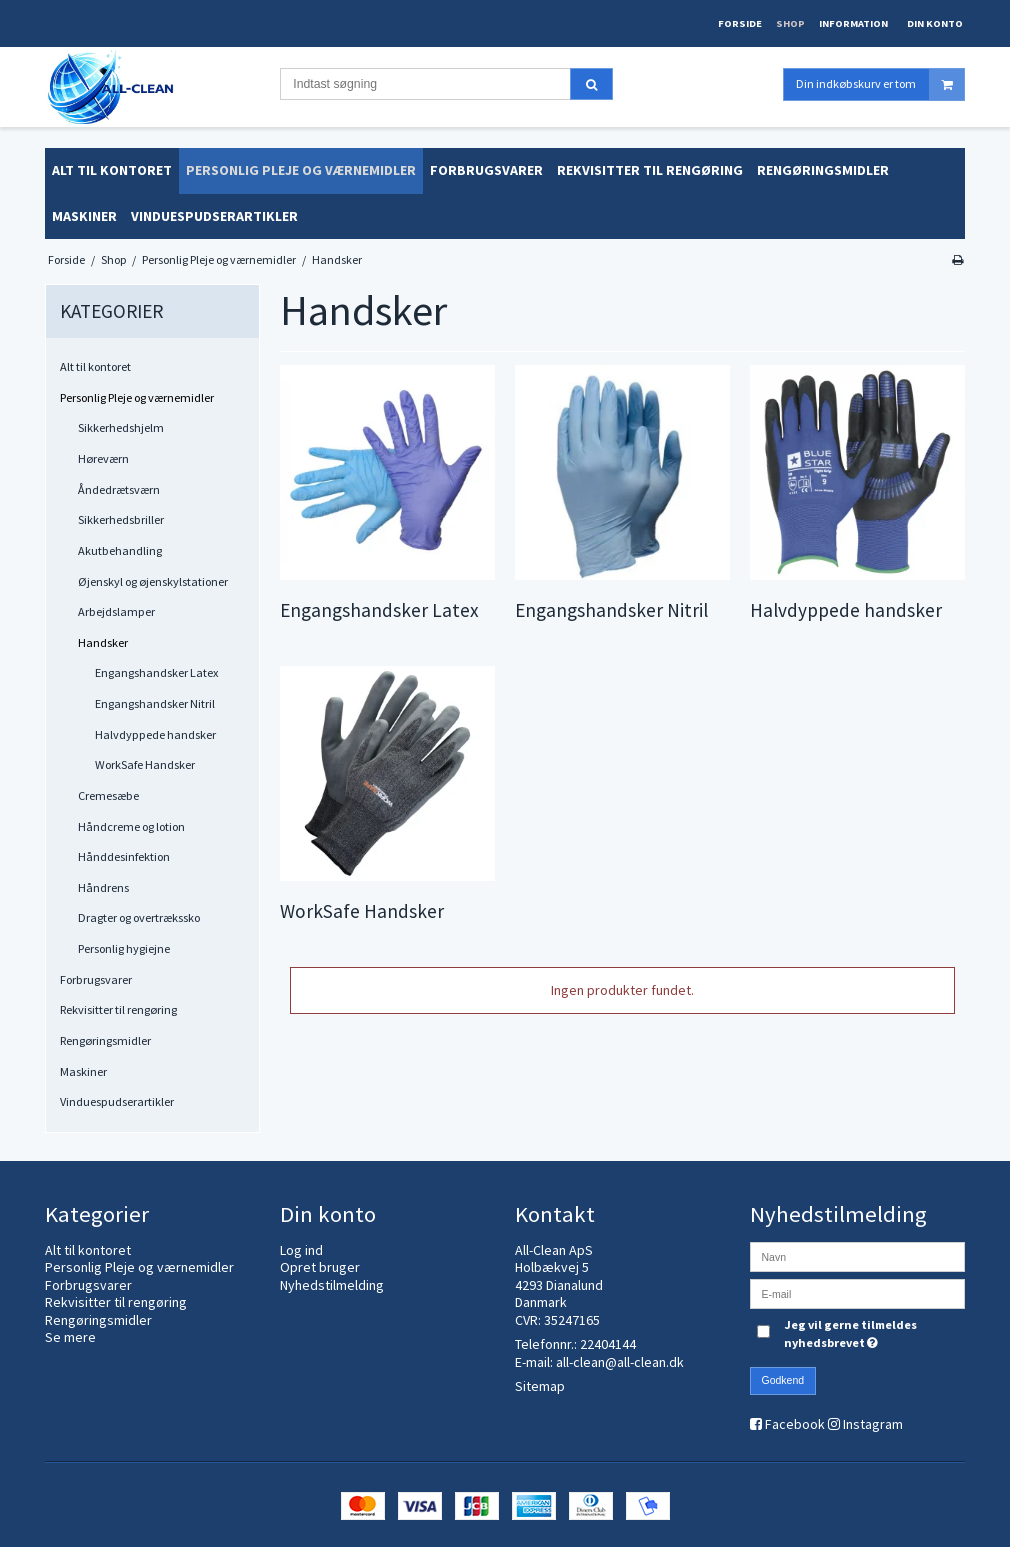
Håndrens (103, 887)
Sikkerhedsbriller (121, 519)
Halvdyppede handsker (155, 734)
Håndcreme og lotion (131, 826)
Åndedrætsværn (119, 489)
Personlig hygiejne (124, 948)
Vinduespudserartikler (117, 1101)
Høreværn (103, 458)
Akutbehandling (120, 550)
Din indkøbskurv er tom (880, 84)
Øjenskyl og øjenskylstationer (153, 581)
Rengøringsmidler (105, 1040)
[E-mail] (857, 1292)
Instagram (873, 1424)
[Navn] (857, 1255)
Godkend (783, 1380)
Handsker (103, 642)
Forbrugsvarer (96, 979)
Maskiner (83, 1071)
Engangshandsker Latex (156, 672)
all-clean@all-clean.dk (620, 1362)
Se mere (70, 1337)
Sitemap (540, 1386)
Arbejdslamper (116, 611)
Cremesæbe (108, 795)
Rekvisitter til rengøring (118, 1009)
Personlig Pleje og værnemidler (137, 397)
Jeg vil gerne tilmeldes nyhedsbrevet (873, 1333)
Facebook (795, 1424)
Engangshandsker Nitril (155, 703)
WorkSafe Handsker (145, 764)
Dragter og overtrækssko (139, 917)
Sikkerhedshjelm (121, 427)
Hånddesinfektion (124, 856)
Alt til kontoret (95, 366)
